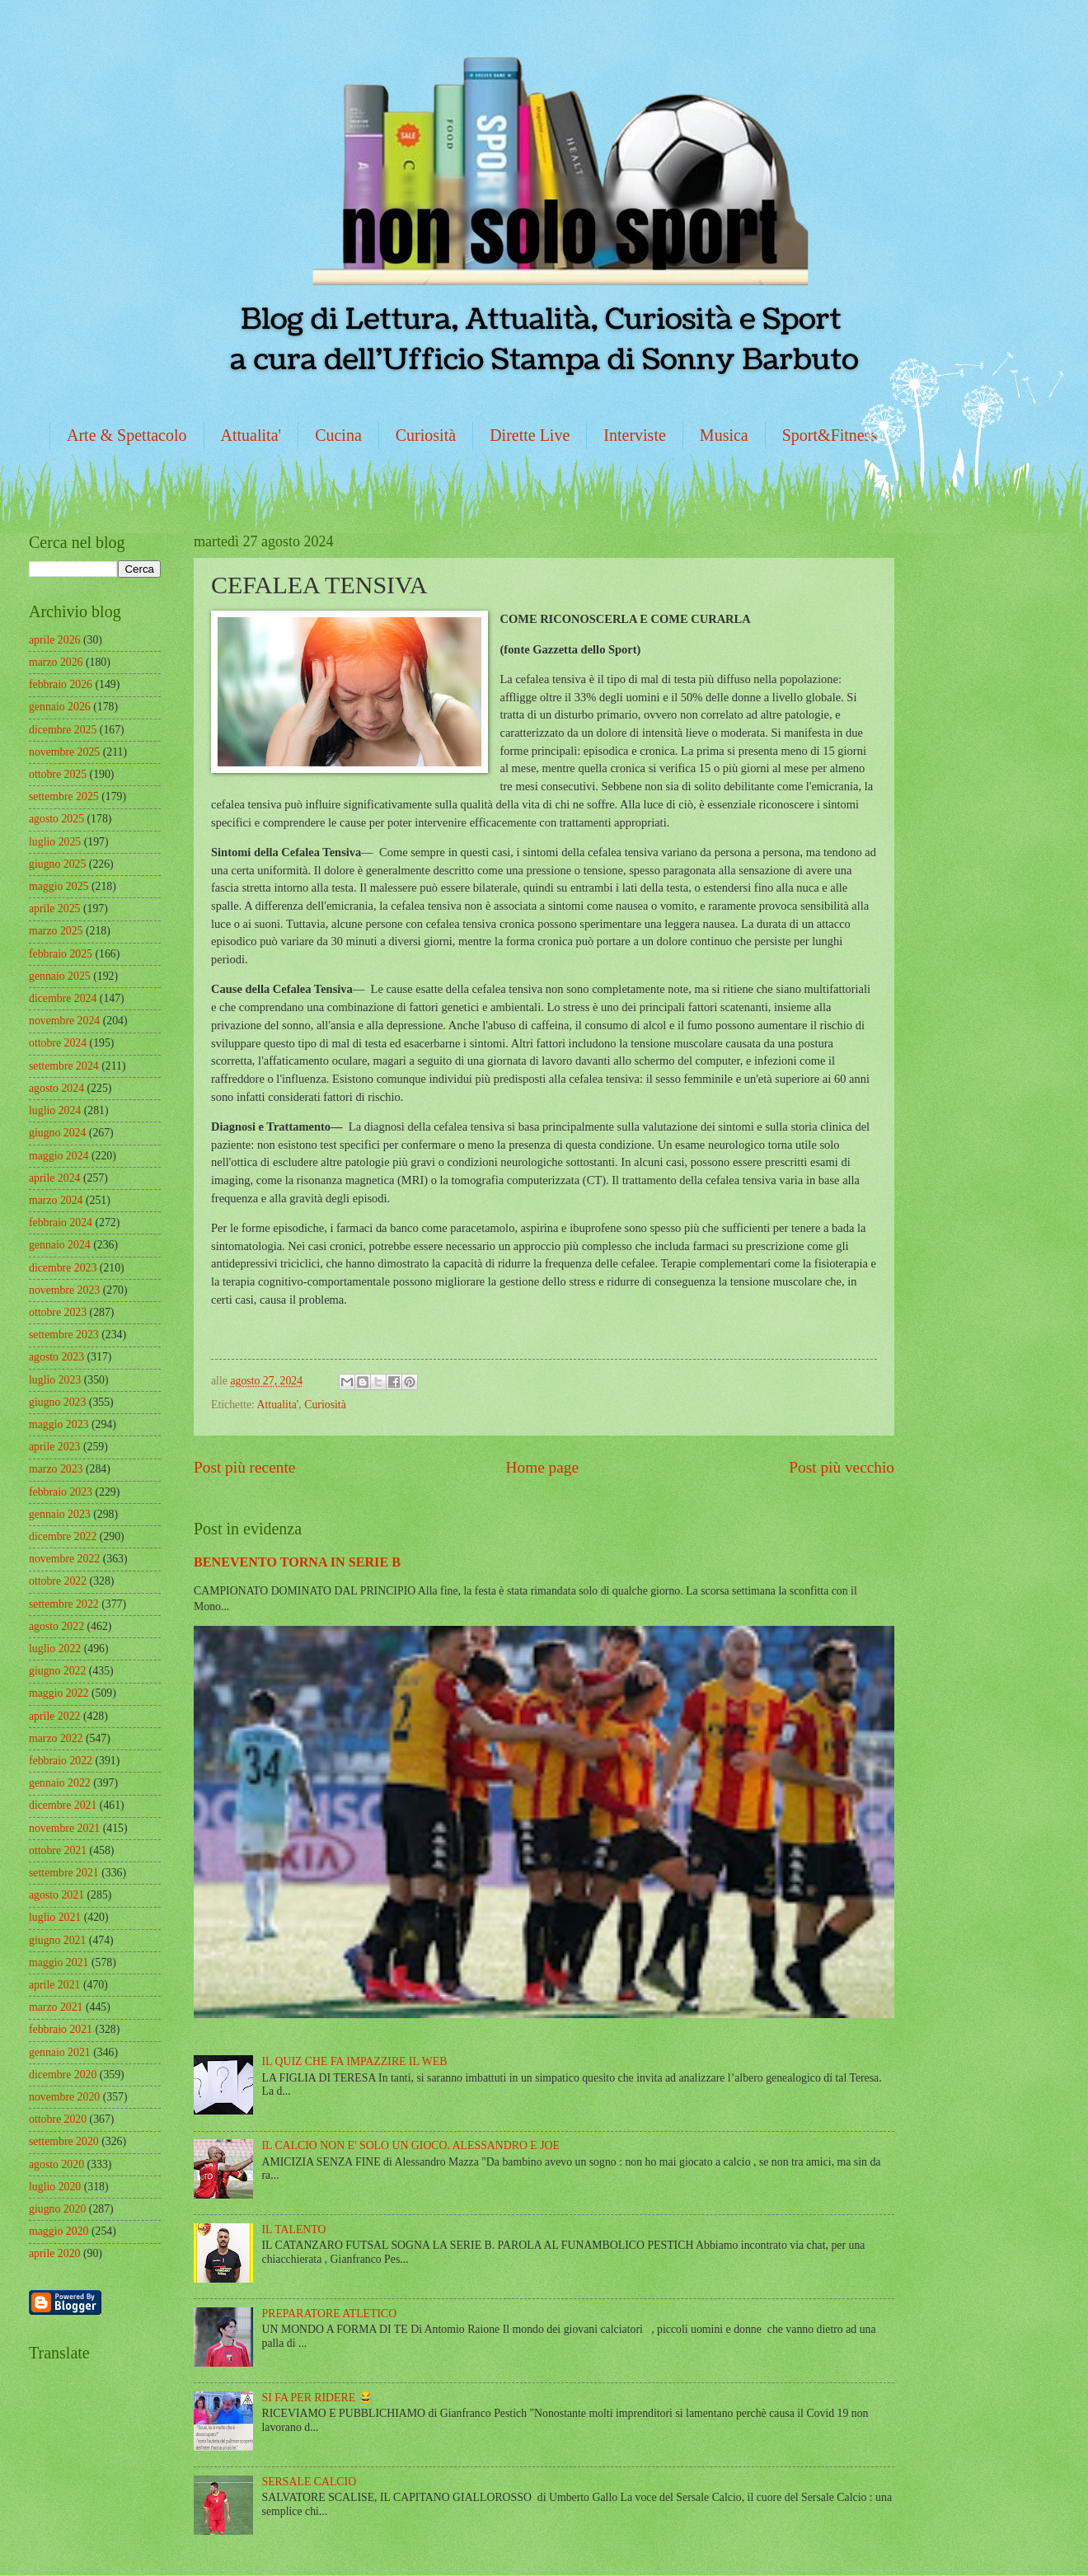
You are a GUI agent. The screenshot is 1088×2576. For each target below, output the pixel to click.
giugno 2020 (57, 2209)
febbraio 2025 (60, 954)
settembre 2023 (64, 1334)
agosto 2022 (56, 1626)
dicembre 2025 (62, 730)
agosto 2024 (56, 1088)
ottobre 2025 (58, 774)
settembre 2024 (64, 1066)
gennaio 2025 (60, 976)
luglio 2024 (55, 1110)
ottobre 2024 (58, 1043)
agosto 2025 (56, 819)
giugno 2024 (57, 1132)
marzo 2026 (56, 662)
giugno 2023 (57, 1402)
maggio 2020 (58, 2231)
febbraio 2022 (60, 1760)
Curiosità (426, 435)
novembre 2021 (64, 1828)
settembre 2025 (64, 796)
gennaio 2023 (60, 1514)
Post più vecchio (841, 1467)
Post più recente (244, 1467)
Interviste (634, 435)
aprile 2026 (54, 640)
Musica (724, 435)
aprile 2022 (54, 1716)
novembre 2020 (64, 2097)
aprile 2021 (54, 1985)
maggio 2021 (58, 1962)
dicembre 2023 (62, 1268)
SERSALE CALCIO (309, 2481)
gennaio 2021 (60, 2052)
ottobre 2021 (58, 1850)
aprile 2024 (54, 1178)
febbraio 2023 (60, 1492)
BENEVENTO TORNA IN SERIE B (297, 1562)
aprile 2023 (54, 1446)
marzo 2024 (56, 1200)
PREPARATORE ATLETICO (329, 2313)
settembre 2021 (64, 1872)
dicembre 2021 (62, 1805)
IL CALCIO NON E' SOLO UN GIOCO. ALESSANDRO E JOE (411, 2145)
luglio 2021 (55, 1917)
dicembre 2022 (62, 1536)
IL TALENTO (294, 2229)
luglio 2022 (55, 1648)
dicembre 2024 (62, 998)
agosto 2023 (56, 1357)
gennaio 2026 (60, 706)
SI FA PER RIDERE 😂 (317, 2397)
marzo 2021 (56, 2007)
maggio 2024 (58, 1156)
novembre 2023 (64, 1290)
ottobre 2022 (58, 1581)
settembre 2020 (64, 2141)
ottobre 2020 (58, 2119)
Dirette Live (530, 435)
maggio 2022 (58, 1693)
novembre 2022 (64, 1559)
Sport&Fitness (830, 435)
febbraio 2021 (60, 2029)
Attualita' (251, 435)
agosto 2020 (56, 2164)
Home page (542, 1467)
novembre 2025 (64, 752)
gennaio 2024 (60, 1245)
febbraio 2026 (60, 684)
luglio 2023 (55, 1380)
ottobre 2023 (58, 1312)
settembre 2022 (64, 1604)
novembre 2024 (64, 1020)
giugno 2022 (57, 1671)
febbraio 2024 (60, 1222)
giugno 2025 (57, 864)
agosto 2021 (56, 1895)
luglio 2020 (55, 2186)
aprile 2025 (54, 908)
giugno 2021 (57, 1940)
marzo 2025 (56, 931)
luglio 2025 (55, 842)
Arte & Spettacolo (127, 435)
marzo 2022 (56, 1738)
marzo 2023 (56, 1469)
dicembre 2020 (62, 2074)
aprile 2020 (54, 2253)
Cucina (338, 435)
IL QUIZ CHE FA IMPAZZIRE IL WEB (355, 2061)
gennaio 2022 (60, 1783)
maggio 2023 (58, 1424)
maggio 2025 (58, 886)
